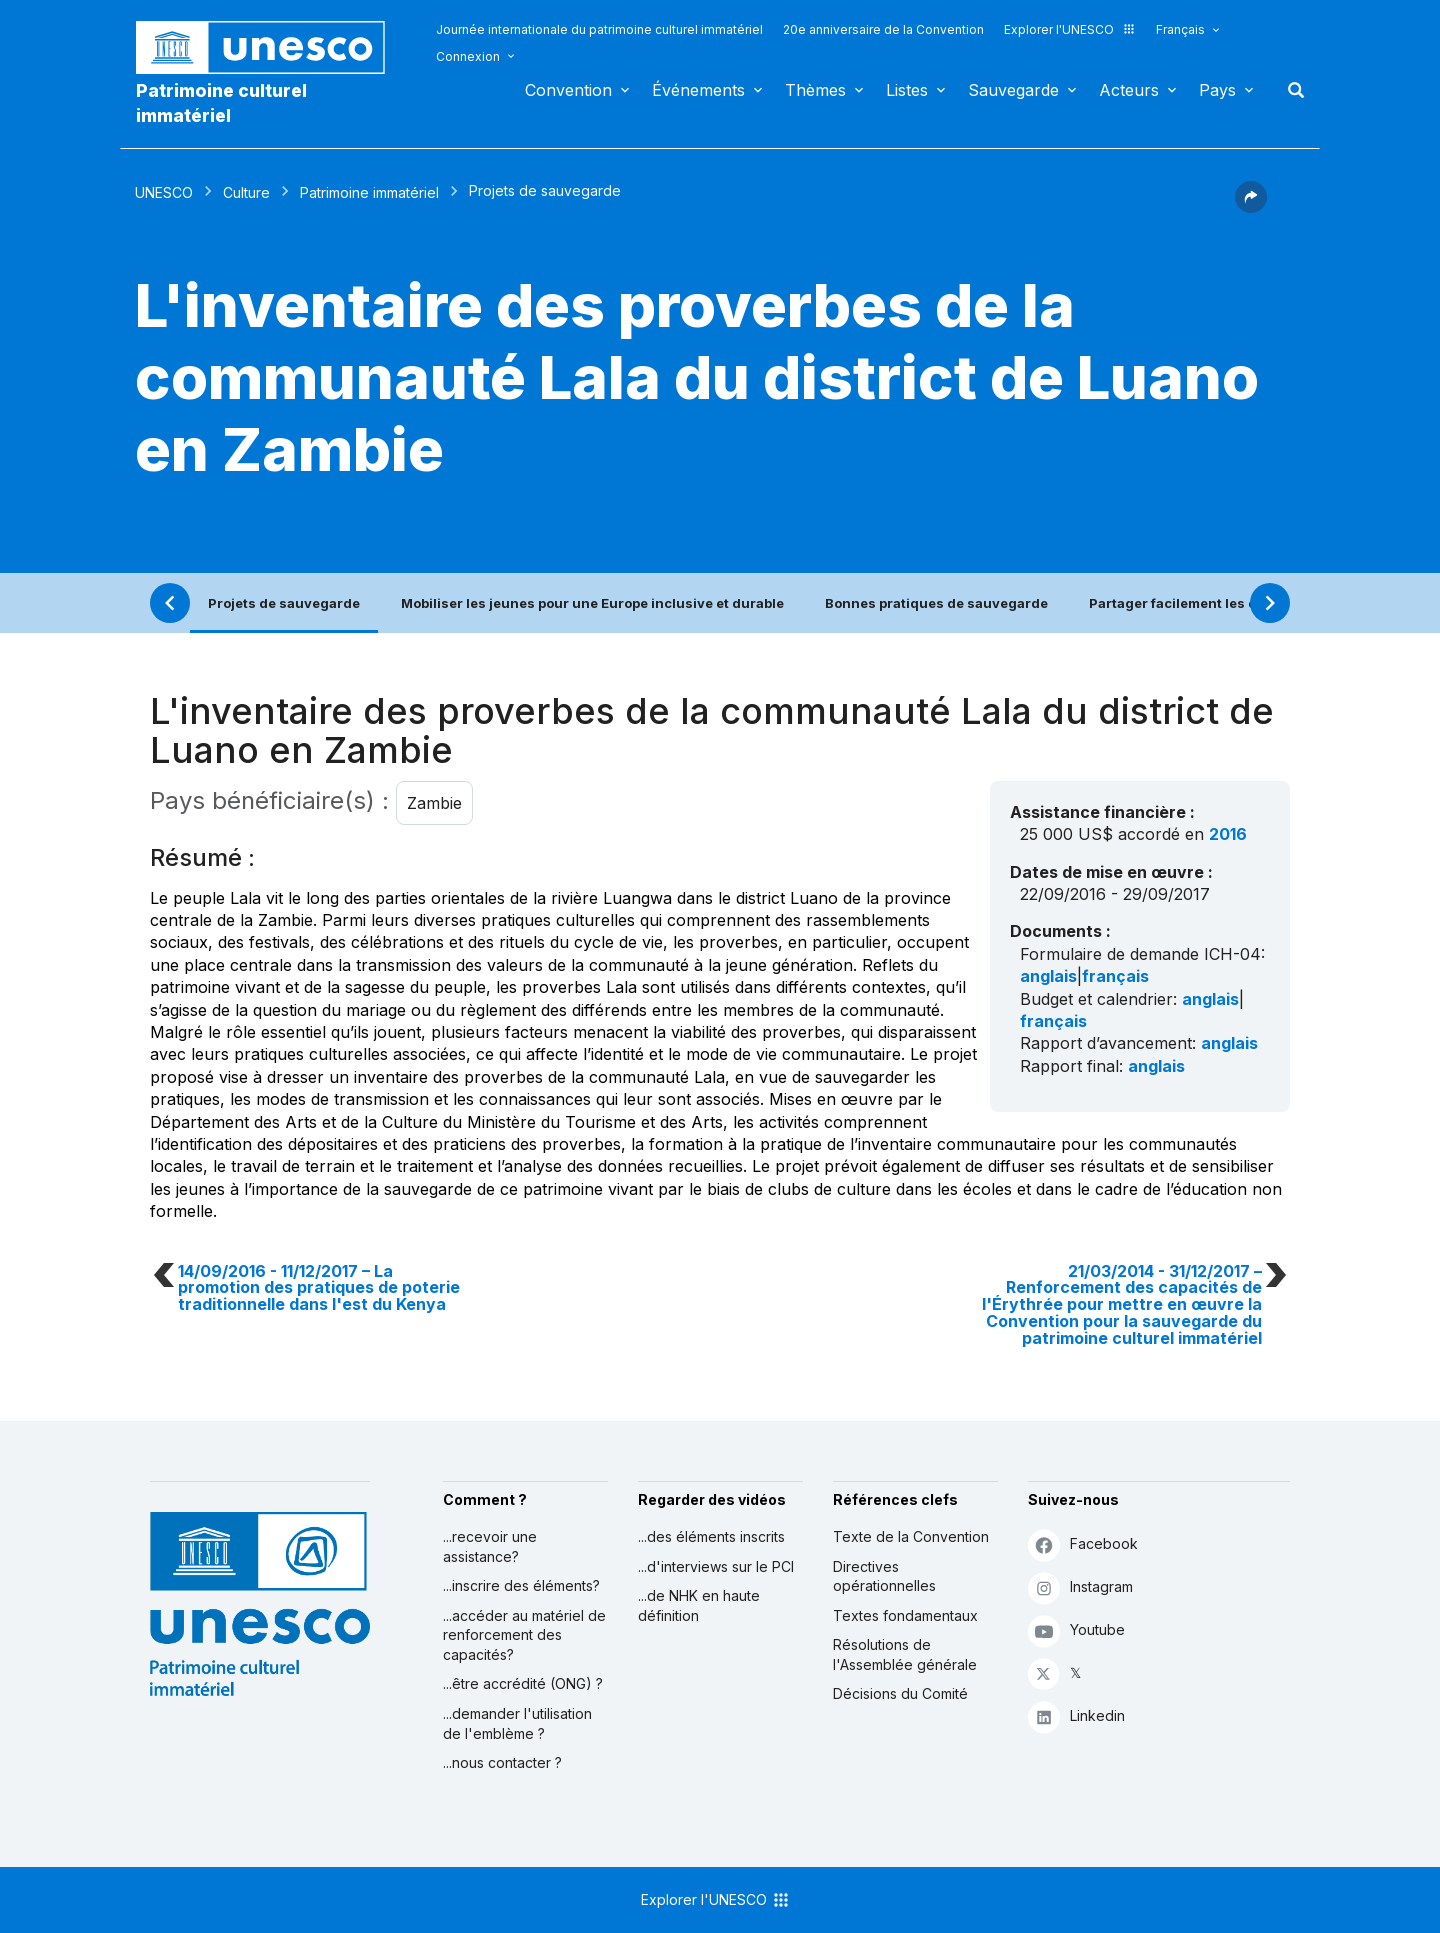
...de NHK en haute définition (699, 1605)
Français (1180, 29)
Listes (907, 90)
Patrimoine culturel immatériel (221, 103)
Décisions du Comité (900, 1693)
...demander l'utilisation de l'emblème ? (517, 1723)
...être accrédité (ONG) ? (523, 1683)
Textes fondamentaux (905, 1615)
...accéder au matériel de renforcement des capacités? (524, 1635)
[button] (1251, 207)
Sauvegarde (1013, 90)
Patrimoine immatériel (369, 192)
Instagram (1080, 1587)
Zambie (434, 803)
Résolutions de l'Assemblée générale (905, 1654)
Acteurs (1129, 90)
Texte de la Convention (911, 1536)
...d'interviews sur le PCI (716, 1566)
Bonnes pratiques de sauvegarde (936, 603)
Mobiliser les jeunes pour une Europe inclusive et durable (592, 603)
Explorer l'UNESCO (1070, 29)
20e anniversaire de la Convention (883, 29)
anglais (1048, 976)
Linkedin (1076, 1716)
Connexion (468, 56)
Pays (1217, 90)
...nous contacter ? (502, 1762)
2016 (1228, 834)
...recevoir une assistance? (490, 1546)
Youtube (1076, 1630)
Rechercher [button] (1290, 90)
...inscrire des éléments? (521, 1585)
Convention (568, 90)
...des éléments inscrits (711, 1536)
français (1115, 976)
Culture (246, 192)
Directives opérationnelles (884, 1576)
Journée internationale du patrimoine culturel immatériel (599, 29)
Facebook (1083, 1544)
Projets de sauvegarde (284, 603)
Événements (698, 90)
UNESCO (164, 192)
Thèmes (815, 90)
